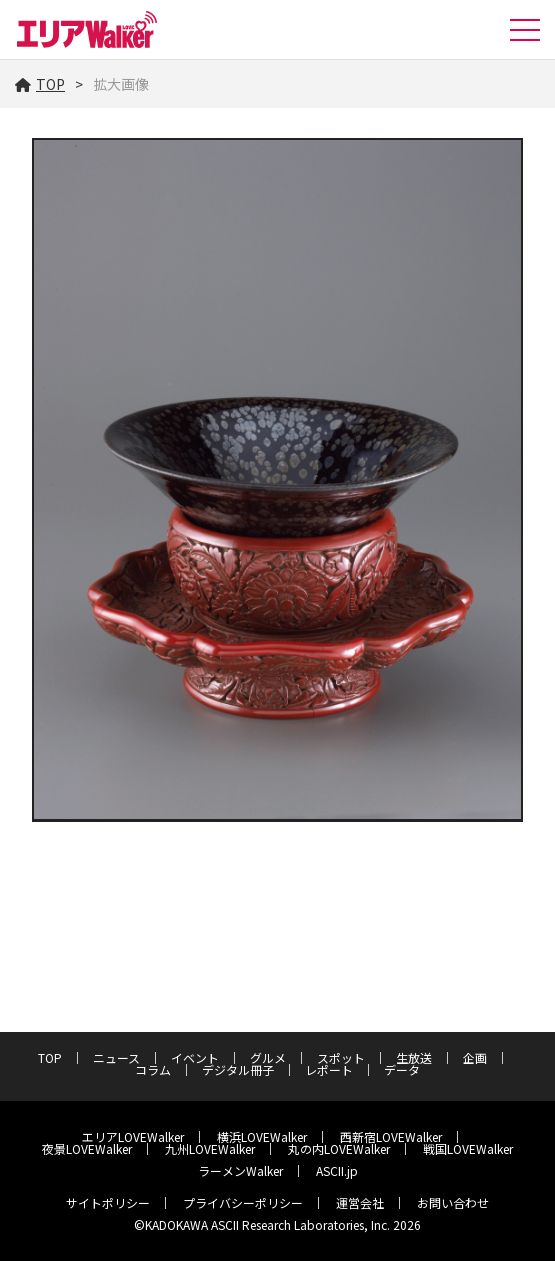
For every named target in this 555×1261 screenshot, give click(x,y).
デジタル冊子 (238, 1069)
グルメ (268, 1057)
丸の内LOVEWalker (339, 1148)
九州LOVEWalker (210, 1148)
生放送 (414, 1057)
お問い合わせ (453, 1202)
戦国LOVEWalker (468, 1148)
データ (402, 1069)
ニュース (116, 1057)
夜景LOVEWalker (87, 1148)
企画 (475, 1057)
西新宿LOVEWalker (391, 1136)
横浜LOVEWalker (262, 1136)
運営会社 (360, 1202)
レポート (329, 1069)
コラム (153, 1069)
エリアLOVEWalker (133, 1136)
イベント (195, 1057)
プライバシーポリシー (243, 1202)
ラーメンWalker (240, 1170)
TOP (40, 84)
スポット (341, 1057)
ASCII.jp (337, 1170)
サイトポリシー (108, 1202)
